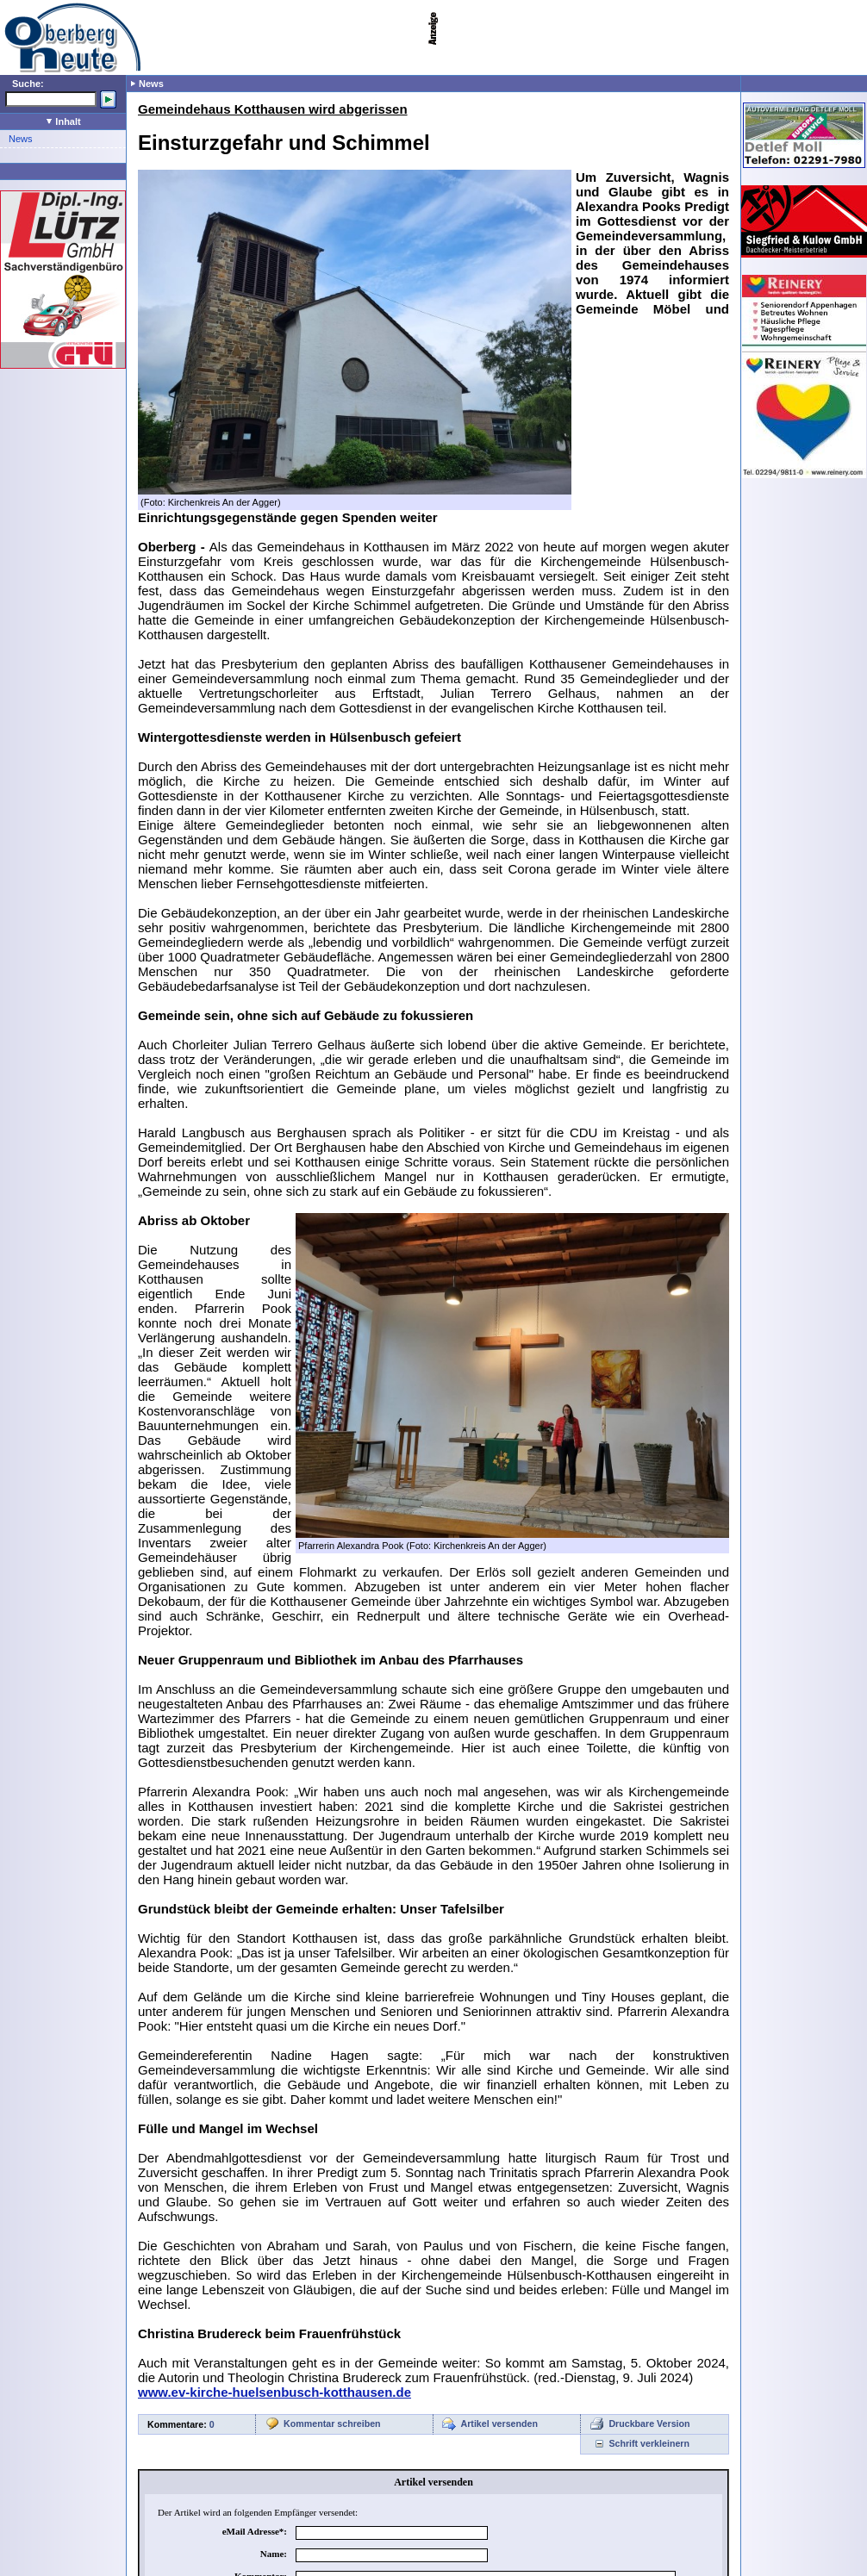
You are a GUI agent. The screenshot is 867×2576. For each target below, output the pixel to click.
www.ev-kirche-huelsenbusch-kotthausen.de (274, 2392)
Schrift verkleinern (648, 2443)
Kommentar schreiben (332, 2423)
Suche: (28, 83)
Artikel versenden (499, 2423)
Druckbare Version (648, 2423)
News (21, 139)
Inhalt (63, 121)
